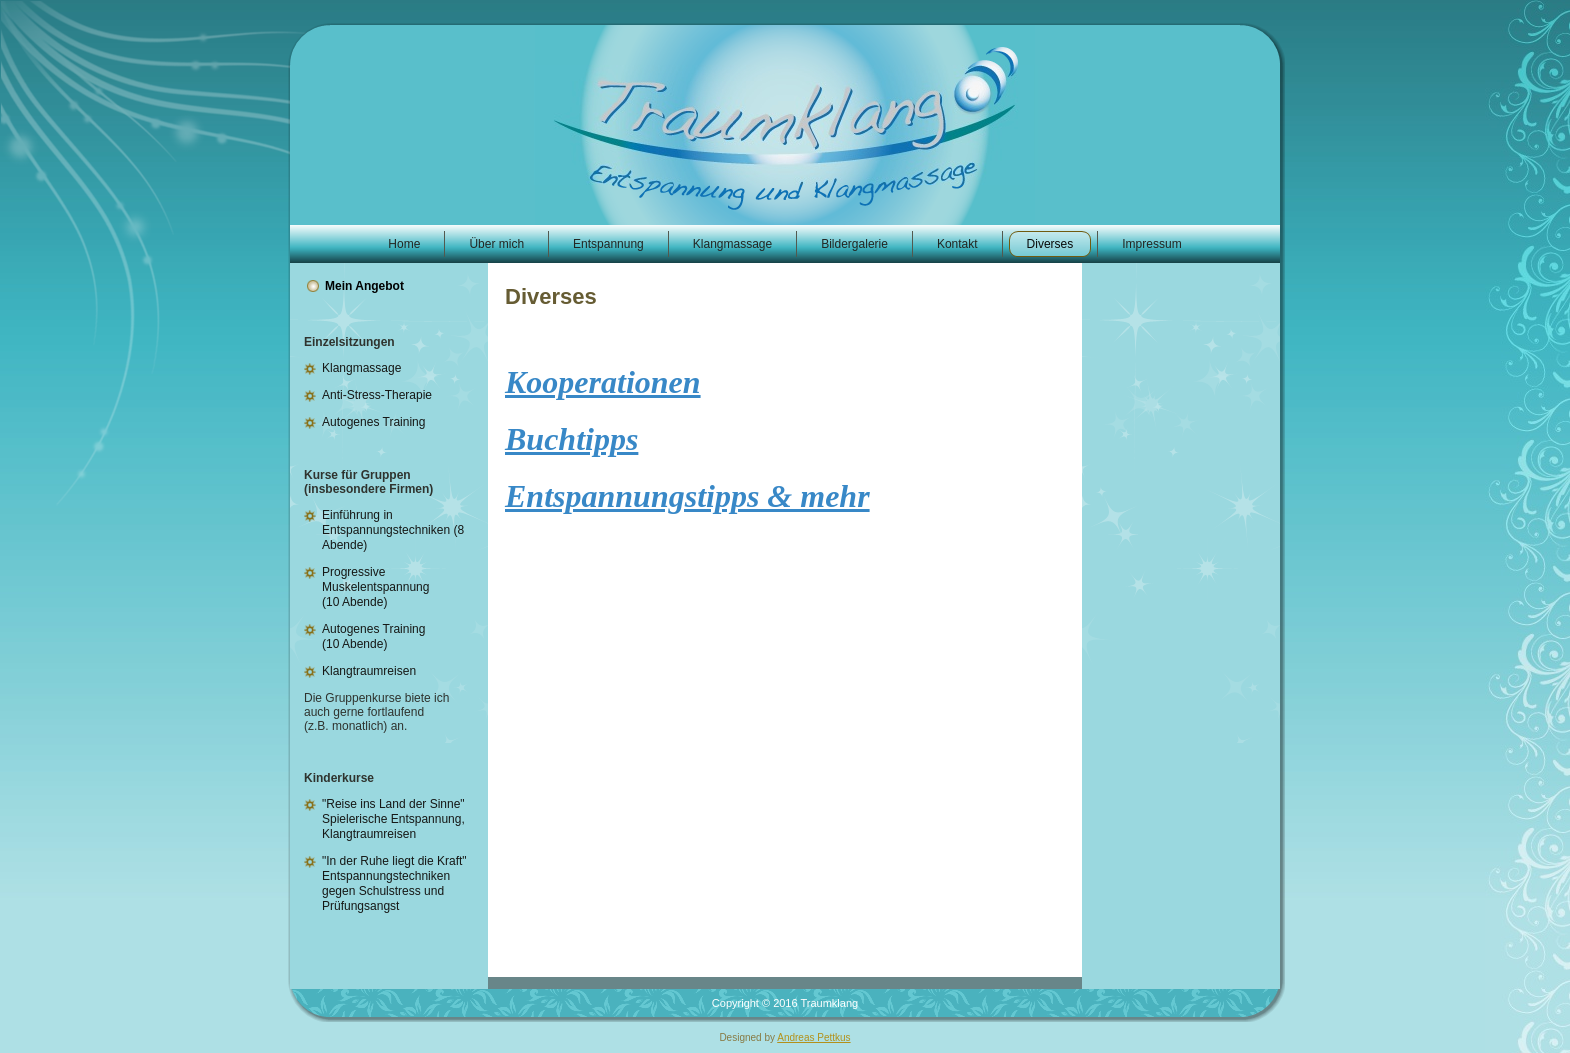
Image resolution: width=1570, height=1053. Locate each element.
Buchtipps (571, 439)
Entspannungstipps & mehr (687, 496)
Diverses (551, 296)
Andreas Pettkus (813, 1037)
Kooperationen (603, 382)
